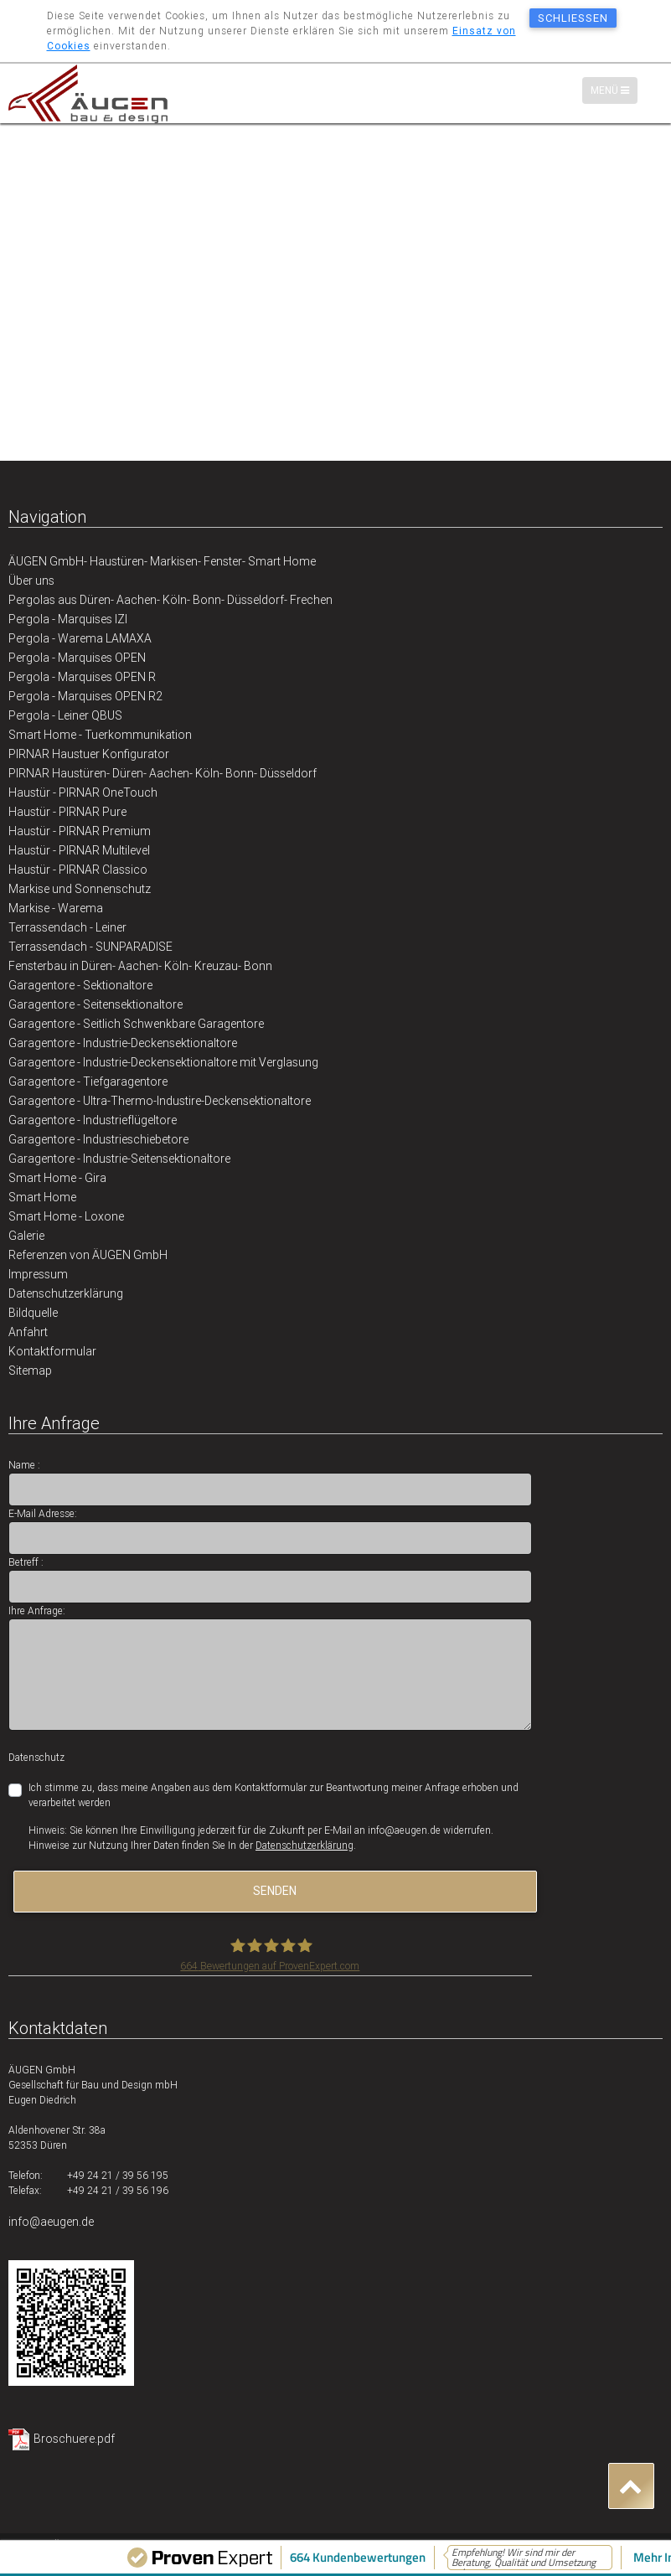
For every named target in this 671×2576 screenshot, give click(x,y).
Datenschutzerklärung (65, 1293)
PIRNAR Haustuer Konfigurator (88, 753)
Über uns (31, 580)
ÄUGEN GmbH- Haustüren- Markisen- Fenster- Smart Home (162, 561)
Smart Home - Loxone (66, 1216)
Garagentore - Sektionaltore (80, 985)
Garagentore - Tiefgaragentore (88, 1081)
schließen (573, 18)
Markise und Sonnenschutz (79, 888)
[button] (631, 2486)
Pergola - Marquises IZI (67, 619)
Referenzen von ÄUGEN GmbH (88, 1254)
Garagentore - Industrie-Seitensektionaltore (119, 1158)
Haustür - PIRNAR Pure (67, 811)
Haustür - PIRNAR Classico (77, 869)
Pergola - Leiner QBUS (65, 715)
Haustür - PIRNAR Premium (79, 831)
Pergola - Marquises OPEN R (82, 676)
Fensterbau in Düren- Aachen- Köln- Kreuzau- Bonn (140, 965)
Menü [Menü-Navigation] (613, 90)
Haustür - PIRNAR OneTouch (82, 792)
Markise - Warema (55, 908)
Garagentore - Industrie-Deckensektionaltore (122, 1043)
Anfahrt (28, 1332)
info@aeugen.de (51, 2221)
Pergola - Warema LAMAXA (80, 638)
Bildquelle (33, 1312)
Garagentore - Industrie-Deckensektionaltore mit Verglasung (163, 1062)
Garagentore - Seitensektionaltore (95, 1004)
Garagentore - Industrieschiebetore (98, 1139)
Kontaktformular (52, 1351)
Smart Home (42, 1197)
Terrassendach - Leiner (67, 927)
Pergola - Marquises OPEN (77, 657)
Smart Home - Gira (57, 1177)
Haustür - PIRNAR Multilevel (79, 850)
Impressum (38, 1274)
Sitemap (30, 1370)
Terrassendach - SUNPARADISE (90, 946)
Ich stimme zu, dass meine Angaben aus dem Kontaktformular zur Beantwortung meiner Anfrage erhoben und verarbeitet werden (273, 1795)
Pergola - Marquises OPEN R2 (85, 696)
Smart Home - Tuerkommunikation (100, 734)
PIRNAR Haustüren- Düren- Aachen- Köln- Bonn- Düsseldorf (162, 773)
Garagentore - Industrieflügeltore (92, 1120)
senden (275, 1890)
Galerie (26, 1235)
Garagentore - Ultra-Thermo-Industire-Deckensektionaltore (159, 1100)
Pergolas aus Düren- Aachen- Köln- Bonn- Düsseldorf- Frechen (170, 599)
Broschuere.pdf (74, 2438)
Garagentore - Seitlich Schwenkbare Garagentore (136, 1023)
